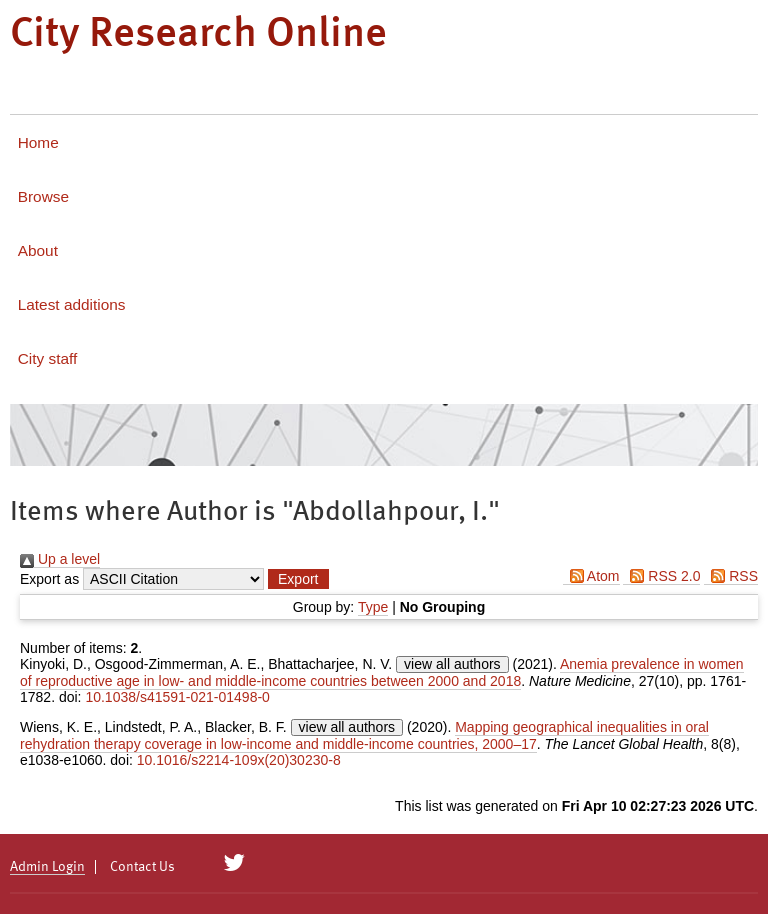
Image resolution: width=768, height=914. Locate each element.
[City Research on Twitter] (234, 863)
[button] (298, 579)
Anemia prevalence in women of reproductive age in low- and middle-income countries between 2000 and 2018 (382, 672)
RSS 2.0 (661, 576)
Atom (591, 576)
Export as (49, 579)
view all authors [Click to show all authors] (452, 664)
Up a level (60, 559)
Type (373, 607)
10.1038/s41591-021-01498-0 (177, 697)
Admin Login (47, 867)
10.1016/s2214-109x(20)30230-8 (239, 760)
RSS (731, 576)
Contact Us (142, 867)
